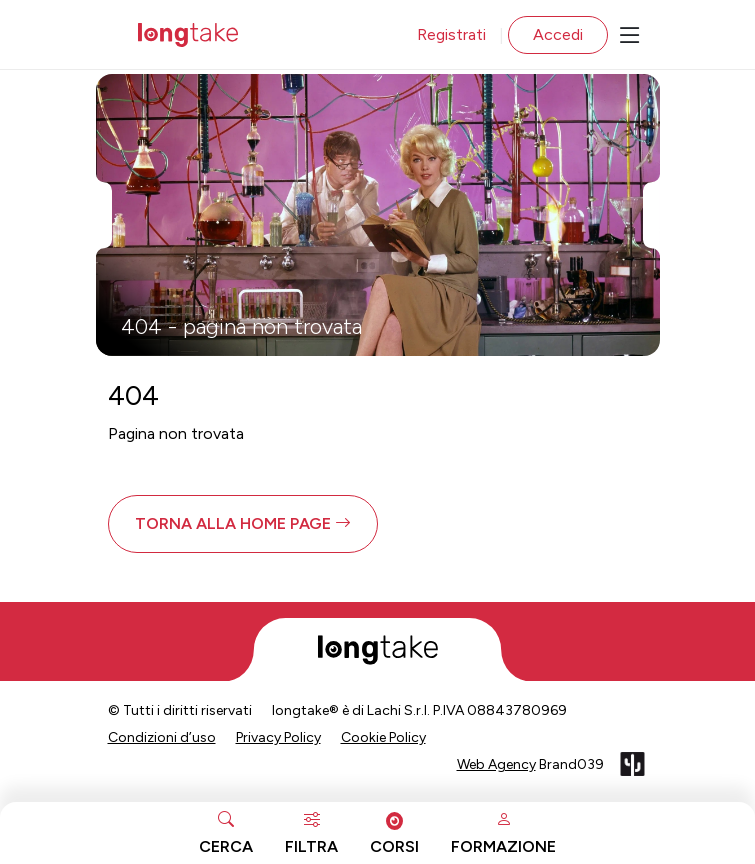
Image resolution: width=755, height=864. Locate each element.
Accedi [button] (558, 34)
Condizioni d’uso (162, 737)
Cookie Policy (383, 737)
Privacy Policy (278, 737)
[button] (243, 524)
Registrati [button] (451, 34)
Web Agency (496, 764)
